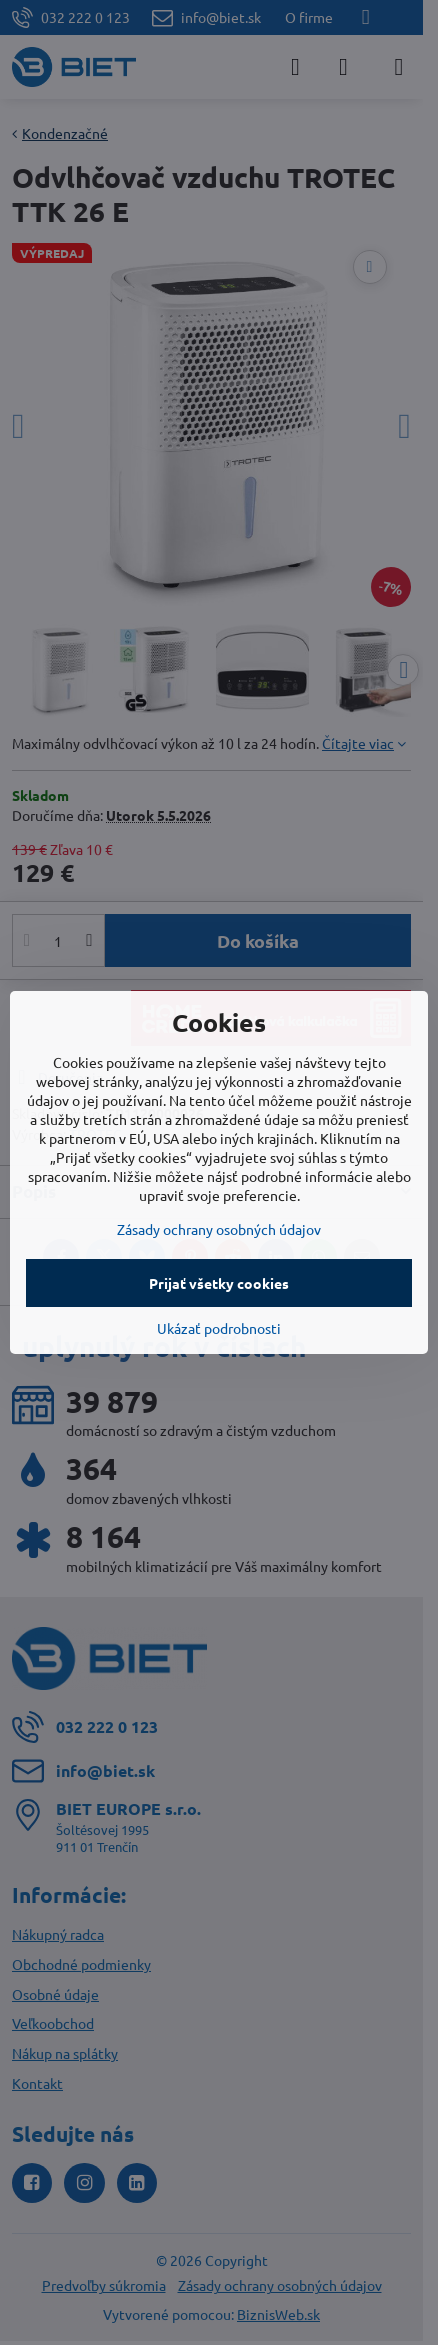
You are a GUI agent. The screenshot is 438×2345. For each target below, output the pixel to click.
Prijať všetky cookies (219, 1283)
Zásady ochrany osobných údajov (219, 1229)
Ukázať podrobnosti (219, 1328)
